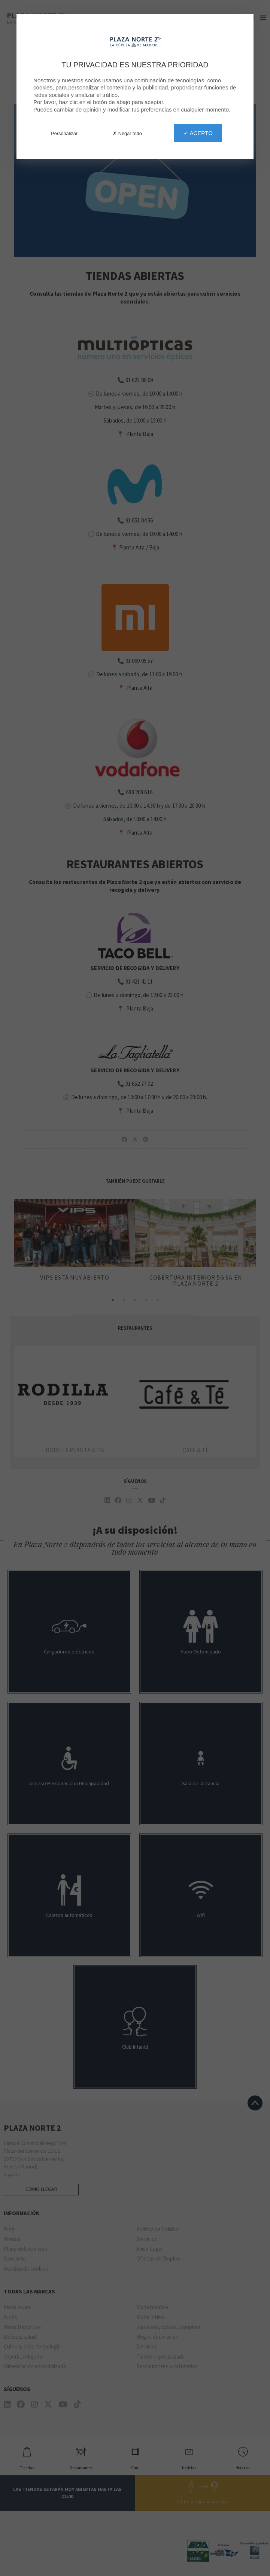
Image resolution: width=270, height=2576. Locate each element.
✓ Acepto (198, 133)
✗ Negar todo (127, 133)
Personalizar (64, 133)
